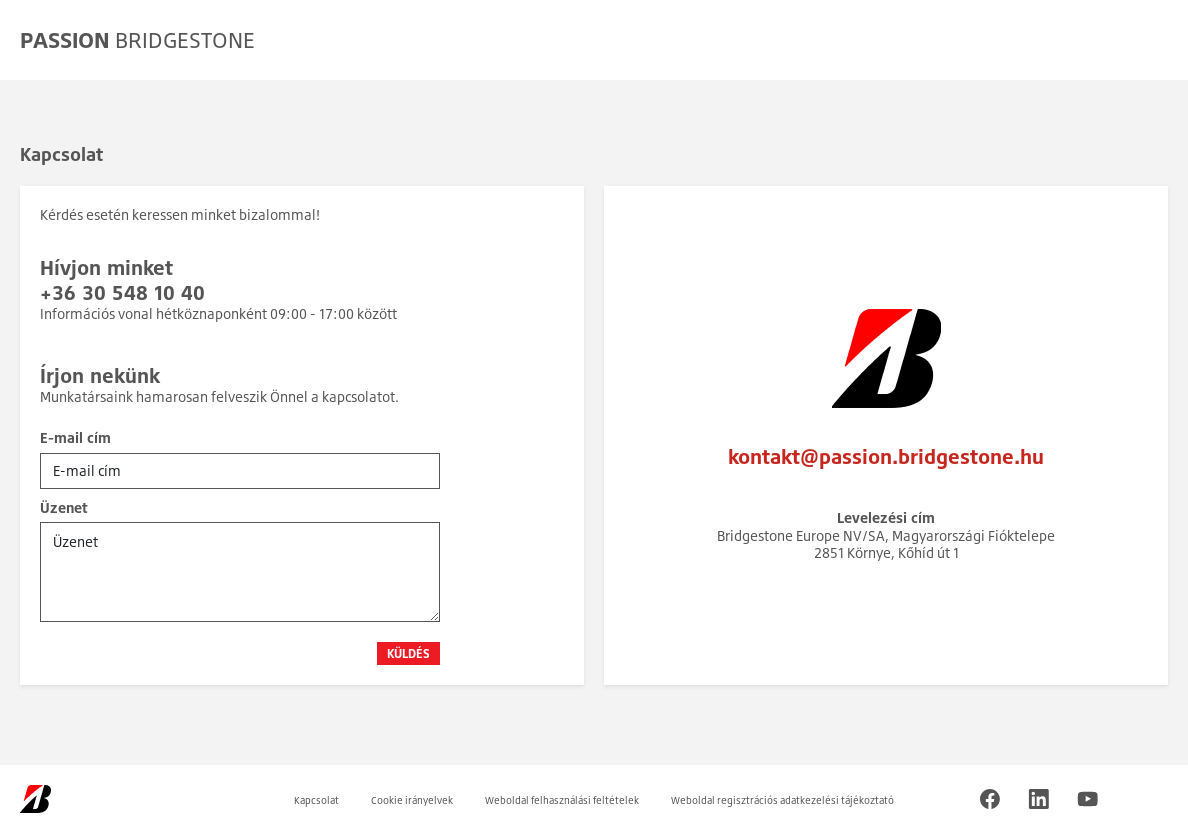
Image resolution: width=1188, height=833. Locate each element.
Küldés (408, 653)
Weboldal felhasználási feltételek (562, 800)
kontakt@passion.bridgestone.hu (886, 456)
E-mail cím (75, 437)
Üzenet (64, 507)
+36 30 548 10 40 (122, 292)
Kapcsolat (316, 800)
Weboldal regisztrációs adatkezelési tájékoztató (782, 800)
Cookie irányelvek (412, 800)
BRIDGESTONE (137, 39)
